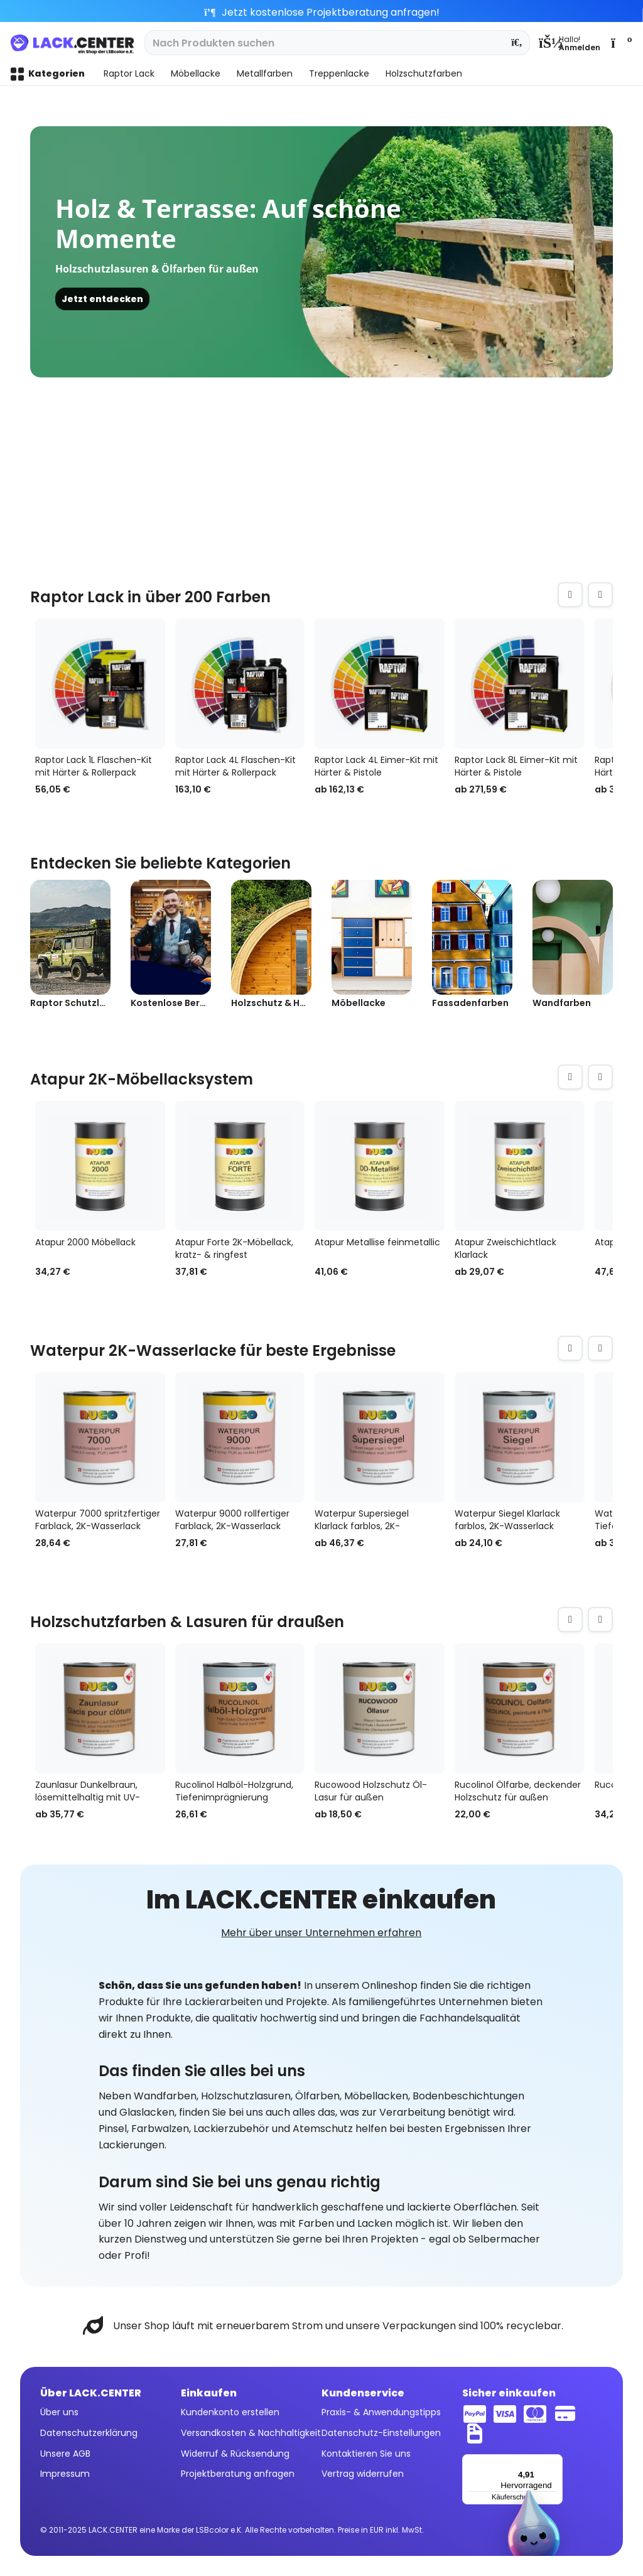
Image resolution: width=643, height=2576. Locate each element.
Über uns (59, 2412)
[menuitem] (569, 42)
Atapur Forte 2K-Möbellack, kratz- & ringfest (234, 1248)
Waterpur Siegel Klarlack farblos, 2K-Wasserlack (507, 1519)
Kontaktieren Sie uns (366, 2453)
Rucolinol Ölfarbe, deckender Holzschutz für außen (518, 1791)
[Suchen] (517, 42)
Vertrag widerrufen (363, 2473)
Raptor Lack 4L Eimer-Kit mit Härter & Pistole (376, 766)
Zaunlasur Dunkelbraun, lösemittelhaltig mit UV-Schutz (87, 1791)
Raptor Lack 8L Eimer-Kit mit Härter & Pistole (516, 766)
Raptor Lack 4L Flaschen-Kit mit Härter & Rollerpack (235, 766)
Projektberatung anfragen (237, 2473)
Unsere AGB (65, 2453)
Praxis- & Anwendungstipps (381, 2412)
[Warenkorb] (620, 42)
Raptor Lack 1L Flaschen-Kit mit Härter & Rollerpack (93, 766)
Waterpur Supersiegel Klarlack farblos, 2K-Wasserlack (362, 1519)
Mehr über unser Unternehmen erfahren (321, 1932)
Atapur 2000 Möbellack (85, 1242)
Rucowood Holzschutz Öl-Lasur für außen (371, 1791)
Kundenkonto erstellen (230, 2412)
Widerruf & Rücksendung (235, 2453)
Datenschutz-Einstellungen (381, 2433)
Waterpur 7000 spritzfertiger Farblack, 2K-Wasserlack (97, 1519)
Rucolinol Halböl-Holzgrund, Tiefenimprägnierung (234, 1791)
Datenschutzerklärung (89, 2433)
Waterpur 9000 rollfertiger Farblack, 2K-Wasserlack (232, 1519)
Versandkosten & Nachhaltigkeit (251, 2433)
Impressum (65, 2473)
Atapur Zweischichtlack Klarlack (505, 1248)
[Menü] (555, 2461)
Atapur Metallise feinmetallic (377, 1242)
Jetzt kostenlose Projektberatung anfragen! (322, 12)
